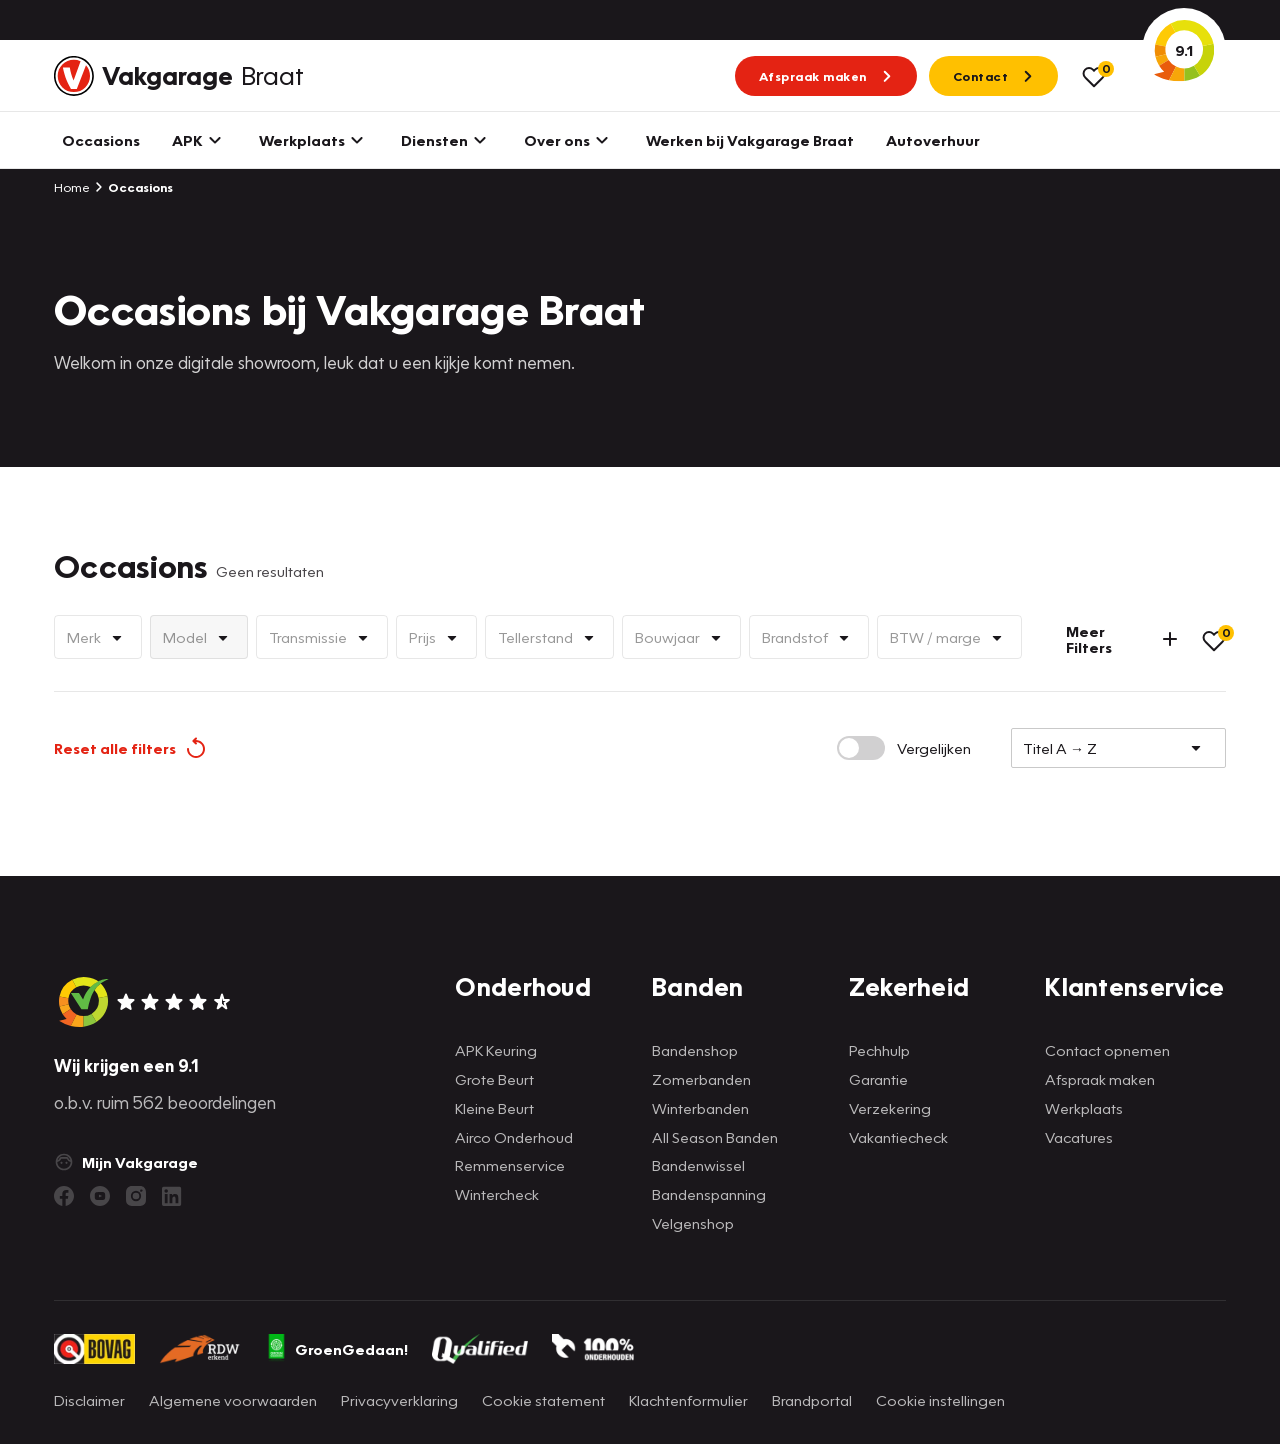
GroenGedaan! (337, 1349)
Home (72, 187)
